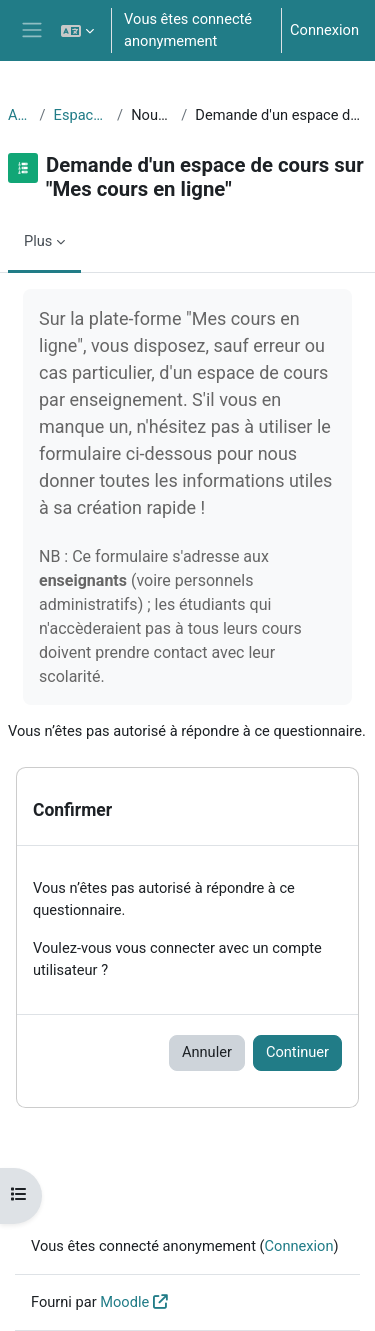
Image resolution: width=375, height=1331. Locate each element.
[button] (77, 30)
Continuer (297, 1052)
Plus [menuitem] (38, 241)
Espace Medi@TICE (82, 115)
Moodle (124, 1302)
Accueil (20, 115)
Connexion (324, 30)
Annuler (207, 1052)
